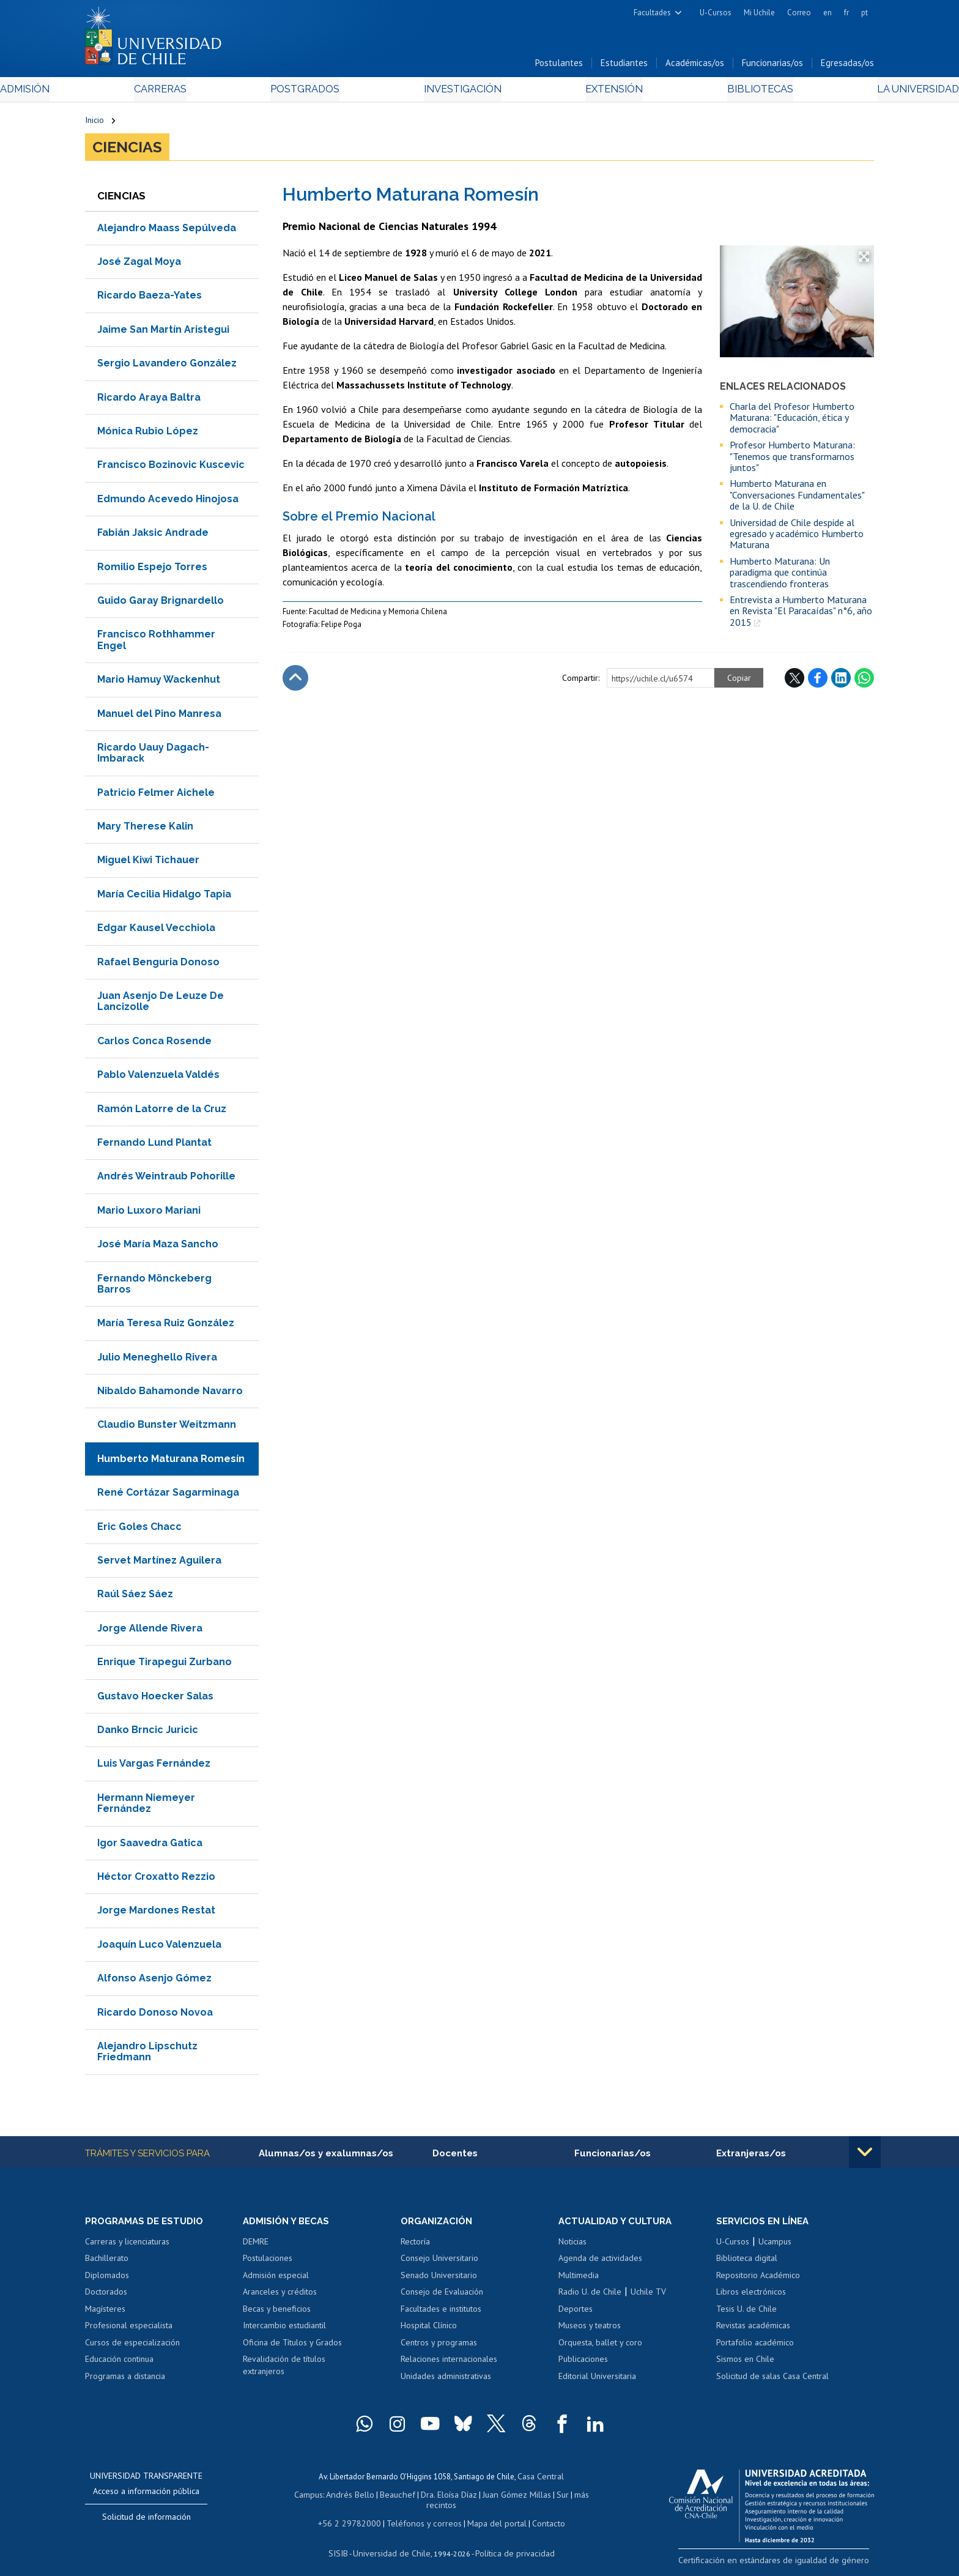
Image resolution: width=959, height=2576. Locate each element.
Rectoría (415, 2245)
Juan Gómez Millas (497, 2497)
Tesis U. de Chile (746, 2312)
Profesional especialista (128, 2329)
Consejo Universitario (439, 2262)
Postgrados (332, 92)
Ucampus (774, 2245)
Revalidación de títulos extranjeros (284, 2369)
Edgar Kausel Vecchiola (156, 931)
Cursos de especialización (132, 2346)
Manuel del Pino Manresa (159, 716)
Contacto (539, 2514)
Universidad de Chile (394, 2542)
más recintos (574, 2497)
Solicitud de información (146, 2521)
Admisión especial (276, 2279)
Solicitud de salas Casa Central (772, 2380)
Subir (295, 681)
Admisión (112, 92)
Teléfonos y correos (422, 2514)
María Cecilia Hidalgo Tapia (164, 897)
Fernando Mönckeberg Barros (154, 1286)
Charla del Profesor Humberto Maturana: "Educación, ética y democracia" (792, 420)
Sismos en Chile (745, 2363)
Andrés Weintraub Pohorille (166, 1180)
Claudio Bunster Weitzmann (166, 1428)
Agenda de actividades (600, 2262)
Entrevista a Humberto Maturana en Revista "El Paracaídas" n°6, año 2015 (801, 614)
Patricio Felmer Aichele (156, 795)
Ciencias (127, 150)
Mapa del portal (490, 2514)
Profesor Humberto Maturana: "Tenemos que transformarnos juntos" (792, 460)
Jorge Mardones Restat (156, 1914)
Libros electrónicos (751, 2295)
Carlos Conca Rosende (154, 1044)
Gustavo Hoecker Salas (155, 1699)
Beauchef (384, 2497)
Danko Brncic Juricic (147, 1733)
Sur (541, 2497)
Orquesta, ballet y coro (600, 2346)
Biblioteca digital (746, 2262)
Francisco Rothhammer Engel (156, 643)
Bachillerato (106, 2262)
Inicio (94, 123)
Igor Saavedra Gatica (149, 1846)
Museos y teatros (589, 2329)
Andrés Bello (340, 2497)
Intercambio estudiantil (284, 2329)
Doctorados (106, 2295)
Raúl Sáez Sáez (135, 1597)
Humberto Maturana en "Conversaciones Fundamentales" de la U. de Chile (797, 498)
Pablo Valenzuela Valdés (158, 1078)
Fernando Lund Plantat (154, 1145)
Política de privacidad (509, 2542)
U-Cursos (715, 12)
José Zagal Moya (139, 264)
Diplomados (107, 2279)
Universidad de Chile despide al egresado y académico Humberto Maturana (797, 537)
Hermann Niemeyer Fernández (146, 1806)
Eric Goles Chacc (139, 1529)
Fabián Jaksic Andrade (153, 536)
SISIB (345, 2542)
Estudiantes (624, 66)
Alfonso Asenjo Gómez (154, 1981)
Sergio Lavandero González (167, 367)
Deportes (575, 2312)
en (827, 12)
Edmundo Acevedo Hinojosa (168, 502)
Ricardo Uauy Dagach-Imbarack (153, 755)
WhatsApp (864, 681)
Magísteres (105, 2312)
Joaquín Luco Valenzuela (159, 1947)
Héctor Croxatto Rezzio (156, 1879)
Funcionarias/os (772, 66)
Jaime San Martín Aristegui (163, 332)
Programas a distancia (125, 2380)
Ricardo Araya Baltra (149, 400)
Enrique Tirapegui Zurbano (164, 1665)
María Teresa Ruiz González (165, 1326)
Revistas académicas (753, 2329)
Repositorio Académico (758, 2279)
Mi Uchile (759, 12)
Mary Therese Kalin (145, 829)
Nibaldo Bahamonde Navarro (170, 1394)
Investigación (460, 92)
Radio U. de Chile (589, 2295)
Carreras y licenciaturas (127, 2245)
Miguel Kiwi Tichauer (148, 863)
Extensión (583, 92)
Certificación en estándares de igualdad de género (788, 2563)
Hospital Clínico (429, 2329)
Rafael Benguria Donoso (158, 965)
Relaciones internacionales (449, 2363)
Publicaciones (583, 2363)
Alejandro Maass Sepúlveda (166, 231)
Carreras (217, 92)
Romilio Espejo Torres (152, 570)
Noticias (572, 2245)
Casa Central (541, 2480)
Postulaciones (267, 2262)
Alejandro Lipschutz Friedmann (147, 2054)
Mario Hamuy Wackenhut (158, 682)
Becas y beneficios (277, 2312)
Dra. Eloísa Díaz (433, 2497)
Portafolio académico (755, 2346)
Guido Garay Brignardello (160, 603)
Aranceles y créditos (280, 2295)
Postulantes (559, 66)
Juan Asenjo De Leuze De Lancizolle (160, 1004)
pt (864, 12)
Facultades (652, 12)
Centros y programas (439, 2346)
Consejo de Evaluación (442, 2295)
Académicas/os (694, 66)
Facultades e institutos (441, 2312)
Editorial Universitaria (597, 2380)
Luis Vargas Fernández (153, 1767)
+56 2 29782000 (355, 2514)
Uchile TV (648, 2295)
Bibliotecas (699, 92)
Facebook (818, 681)
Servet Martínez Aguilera (159, 1563)
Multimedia (578, 2279)
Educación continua (119, 2363)
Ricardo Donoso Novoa (155, 2015)
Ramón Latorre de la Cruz (161, 1112)
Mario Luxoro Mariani (149, 1213)
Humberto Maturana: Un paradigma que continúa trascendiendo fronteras (780, 575)
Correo (799, 12)
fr (846, 12)
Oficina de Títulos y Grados (292, 2346)
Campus (301, 2497)
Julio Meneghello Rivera (157, 1360)
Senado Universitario (439, 2279)
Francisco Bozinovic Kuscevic (171, 468)
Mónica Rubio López (147, 434)
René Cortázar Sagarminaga (168, 1496)
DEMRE (255, 2245)
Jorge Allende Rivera (149, 1631)
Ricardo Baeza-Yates (149, 299)
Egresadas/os (847, 66)
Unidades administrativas (446, 2380)
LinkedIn (840, 680)
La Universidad (828, 92)
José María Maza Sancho (157, 1247)
